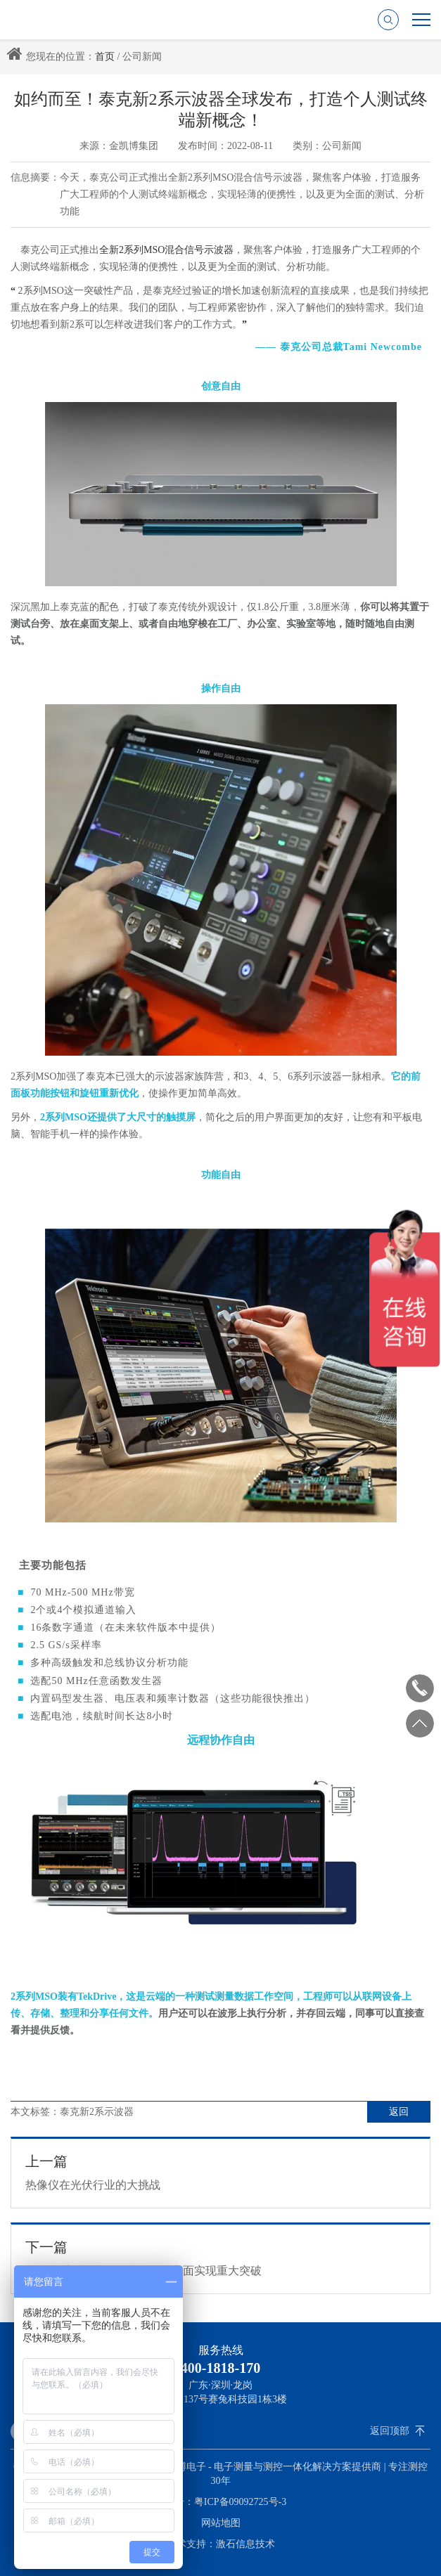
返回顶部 (389, 2431)
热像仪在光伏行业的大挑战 (220, 2172)
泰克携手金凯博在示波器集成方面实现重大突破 (220, 2258)
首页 (105, 56)
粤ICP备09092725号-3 (240, 2502)
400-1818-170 (220, 2368)
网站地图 (221, 2523)
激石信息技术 (245, 2544)
